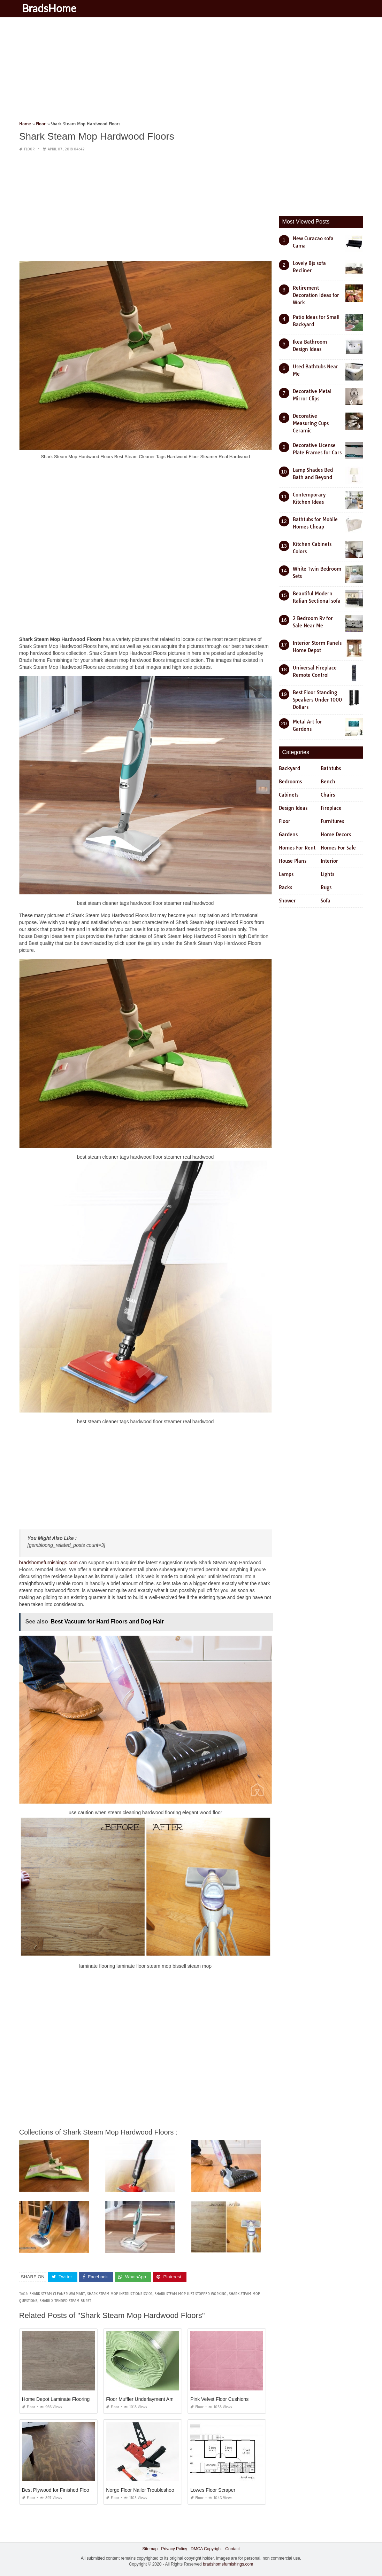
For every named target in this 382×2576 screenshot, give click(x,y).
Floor (29, 149)
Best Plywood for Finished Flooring (59, 2490)
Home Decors (336, 834)
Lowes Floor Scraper (212, 2490)
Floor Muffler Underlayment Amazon (145, 2399)
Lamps (286, 874)
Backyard (289, 768)
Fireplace (331, 808)
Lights (327, 874)
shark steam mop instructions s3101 (119, 2294)
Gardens (288, 834)
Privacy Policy (174, 2548)
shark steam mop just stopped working (191, 2294)
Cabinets (288, 795)
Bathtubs (331, 768)
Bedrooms (290, 781)
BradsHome (50, 8)
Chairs (328, 795)
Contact (232, 2548)
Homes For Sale (338, 848)
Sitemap (150, 2548)
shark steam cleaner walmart (57, 2294)
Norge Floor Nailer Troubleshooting (144, 2490)
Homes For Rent (297, 848)
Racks (285, 887)
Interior (329, 861)
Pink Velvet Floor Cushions (219, 2399)
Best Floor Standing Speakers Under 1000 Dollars (317, 699)
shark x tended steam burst (65, 2301)
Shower (287, 901)
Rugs (326, 887)
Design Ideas (293, 808)
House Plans (292, 861)
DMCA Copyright (206, 2548)
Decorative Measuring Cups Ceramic (311, 423)
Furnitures (332, 821)
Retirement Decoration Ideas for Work (316, 295)
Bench (328, 781)
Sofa (325, 901)
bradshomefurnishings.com (48, 1562)
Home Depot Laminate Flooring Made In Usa (70, 2399)
